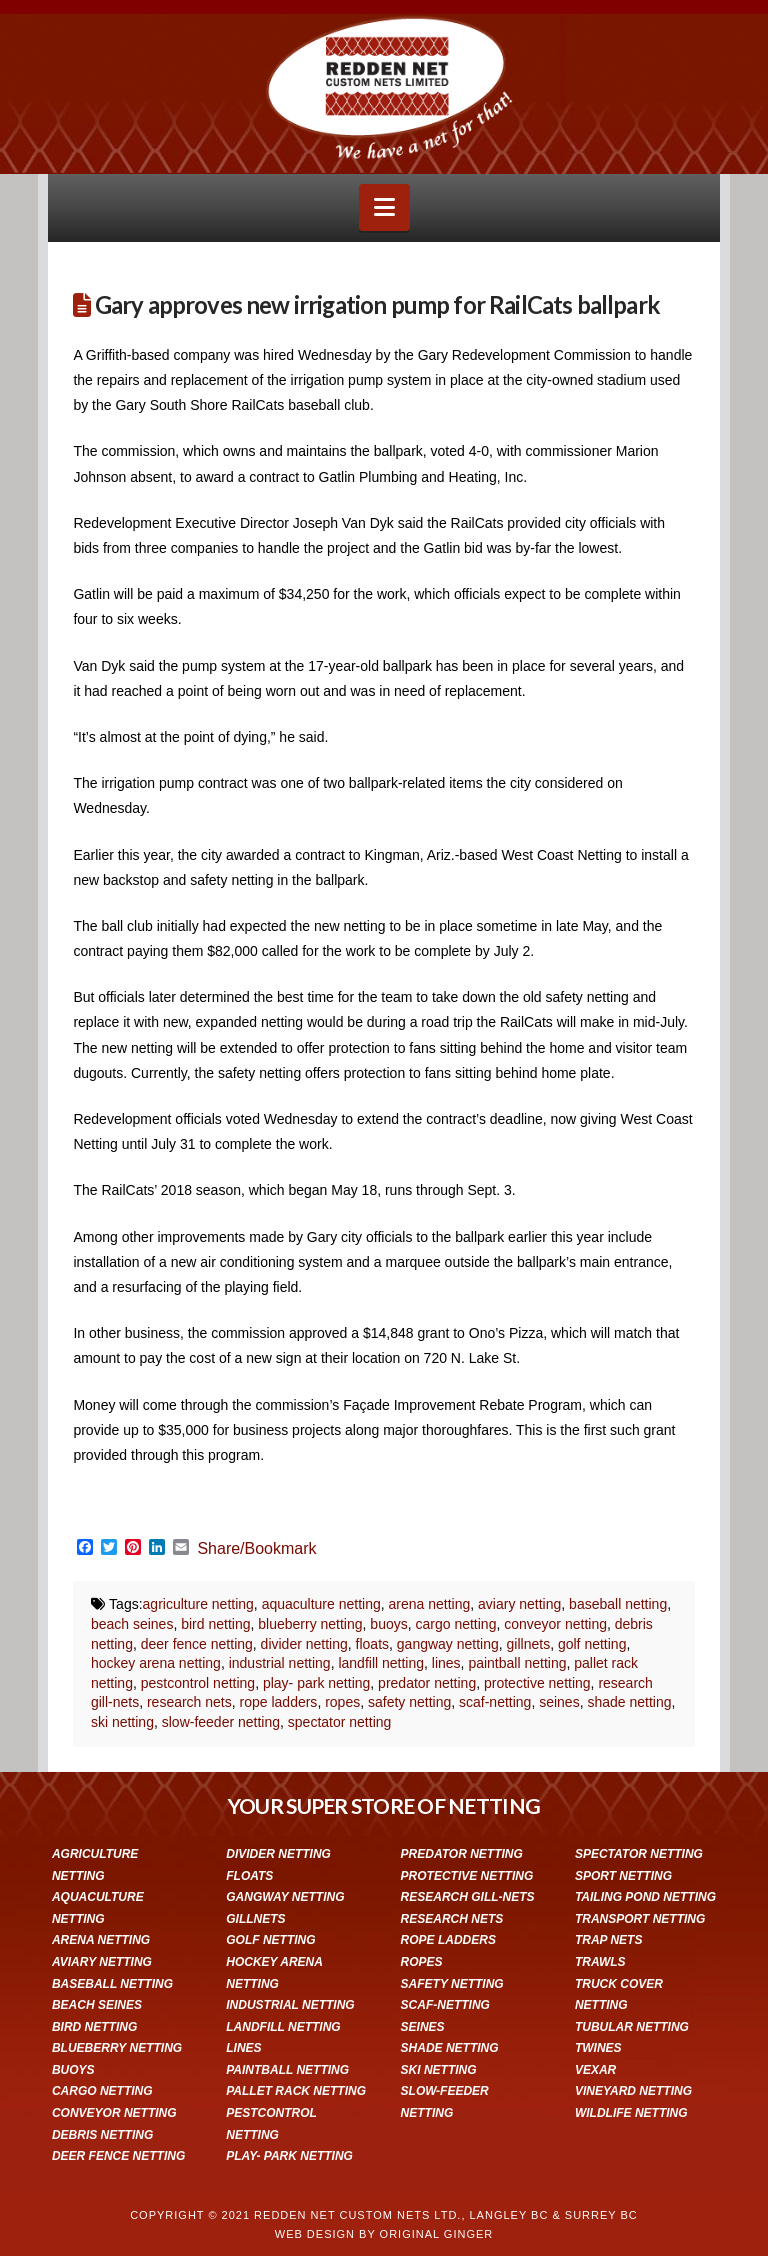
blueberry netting (310, 1624)
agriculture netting (198, 1604)
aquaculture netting (321, 1604)
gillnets (529, 1644)
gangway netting (448, 1644)
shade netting (629, 1702)
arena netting (430, 1604)
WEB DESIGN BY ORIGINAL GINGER (384, 2234)
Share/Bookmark (256, 1549)
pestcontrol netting (198, 1683)
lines (446, 1663)
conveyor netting (555, 1624)
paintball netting (517, 1663)
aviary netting (519, 1604)
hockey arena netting (156, 1663)
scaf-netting (495, 1702)
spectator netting (340, 1722)
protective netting (537, 1683)
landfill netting (381, 1663)
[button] (384, 207)
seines (559, 1702)
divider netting (304, 1644)
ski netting (122, 1722)
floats (372, 1644)
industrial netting (280, 1663)
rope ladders (279, 1702)
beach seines (132, 1624)
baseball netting (618, 1604)
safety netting (409, 1702)
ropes (342, 1702)
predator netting (427, 1683)
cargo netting (455, 1624)
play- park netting (316, 1683)
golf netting (592, 1644)
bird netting (215, 1624)
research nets (189, 1702)
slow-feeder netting (221, 1722)
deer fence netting (197, 1644)
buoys (388, 1624)
